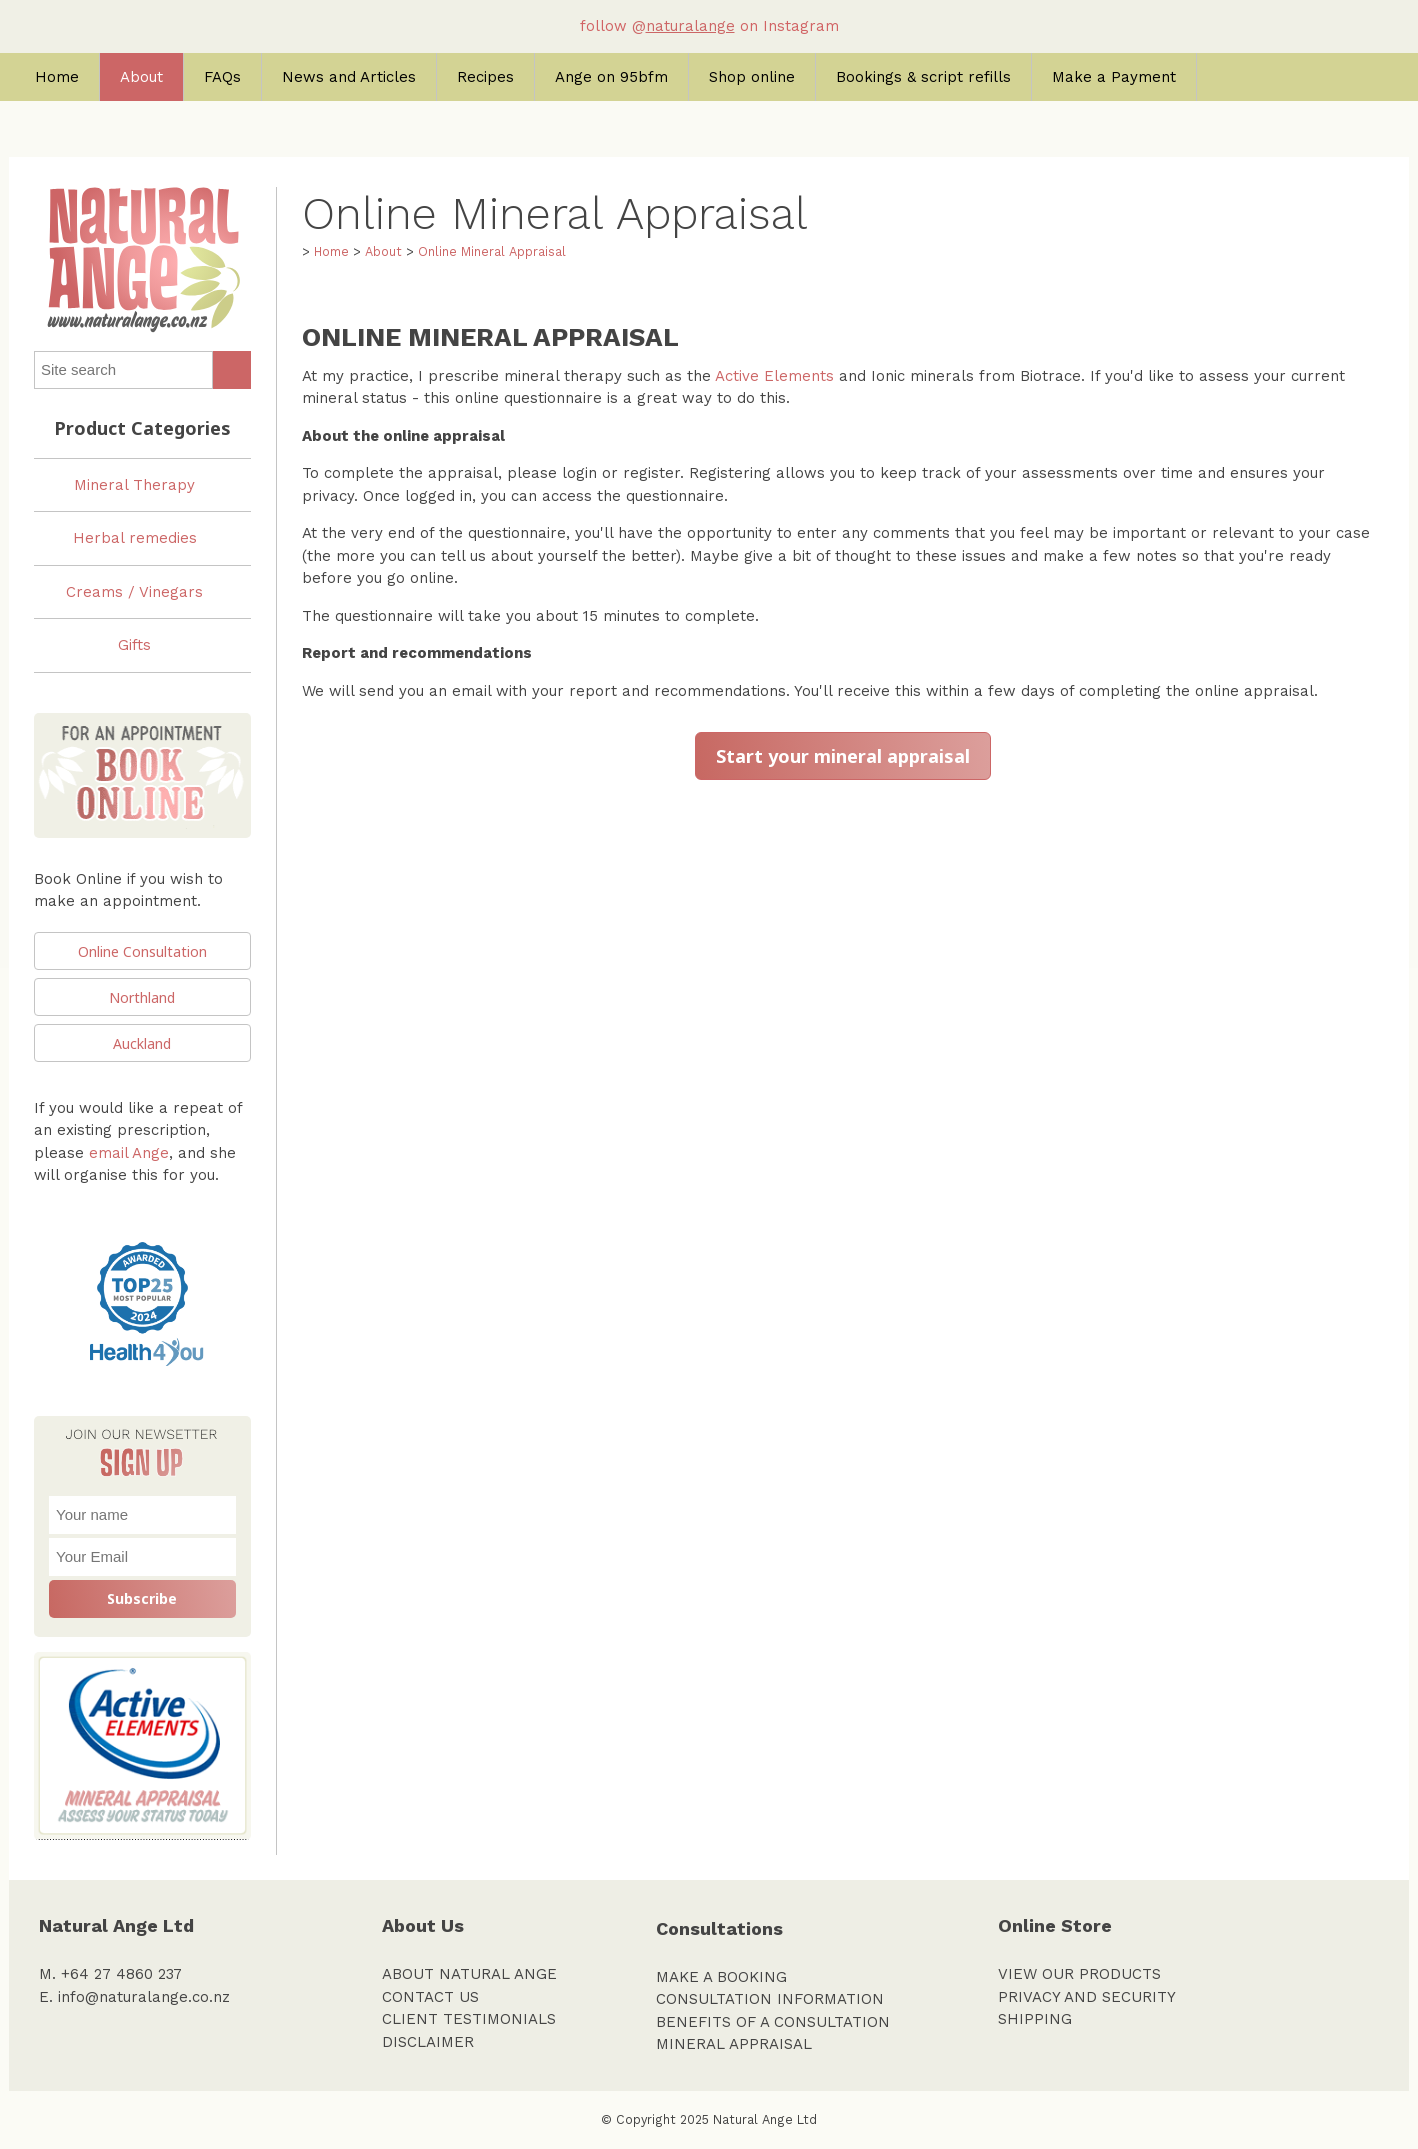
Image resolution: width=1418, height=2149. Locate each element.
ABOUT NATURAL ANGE (469, 1974)
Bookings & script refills (923, 77)
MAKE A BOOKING (721, 1977)
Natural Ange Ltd (765, 2119)
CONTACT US (430, 1997)
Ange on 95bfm (611, 77)
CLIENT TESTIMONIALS (469, 2019)
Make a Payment (1114, 77)
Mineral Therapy (134, 485)
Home (57, 77)
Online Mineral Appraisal (492, 251)
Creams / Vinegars (134, 592)
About (141, 77)
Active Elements (774, 376)
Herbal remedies (135, 538)
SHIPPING (1035, 2019)
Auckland (142, 1043)
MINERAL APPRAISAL (734, 2044)
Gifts (134, 645)
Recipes (485, 77)
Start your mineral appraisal (843, 756)
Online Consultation (142, 951)
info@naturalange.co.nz (144, 1997)
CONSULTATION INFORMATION (770, 1999)
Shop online (752, 77)
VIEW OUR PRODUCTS (1079, 1974)
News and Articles (349, 77)
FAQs (222, 77)
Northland (142, 997)
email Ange (129, 1153)
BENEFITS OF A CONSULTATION (773, 2022)
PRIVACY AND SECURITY (1087, 1997)
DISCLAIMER (428, 2042)
